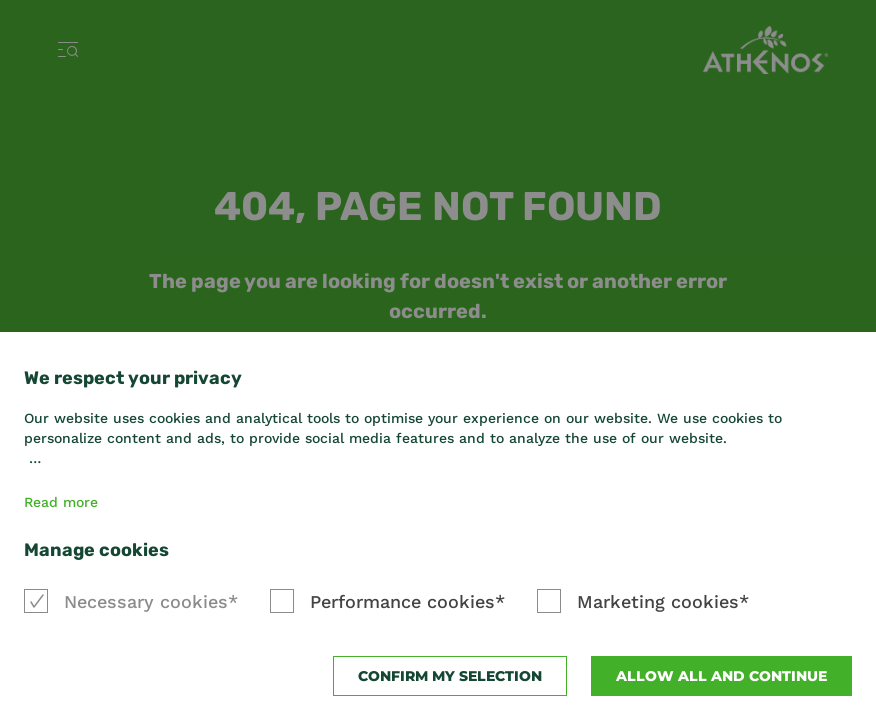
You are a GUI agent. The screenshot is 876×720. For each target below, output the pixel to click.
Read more (61, 502)
